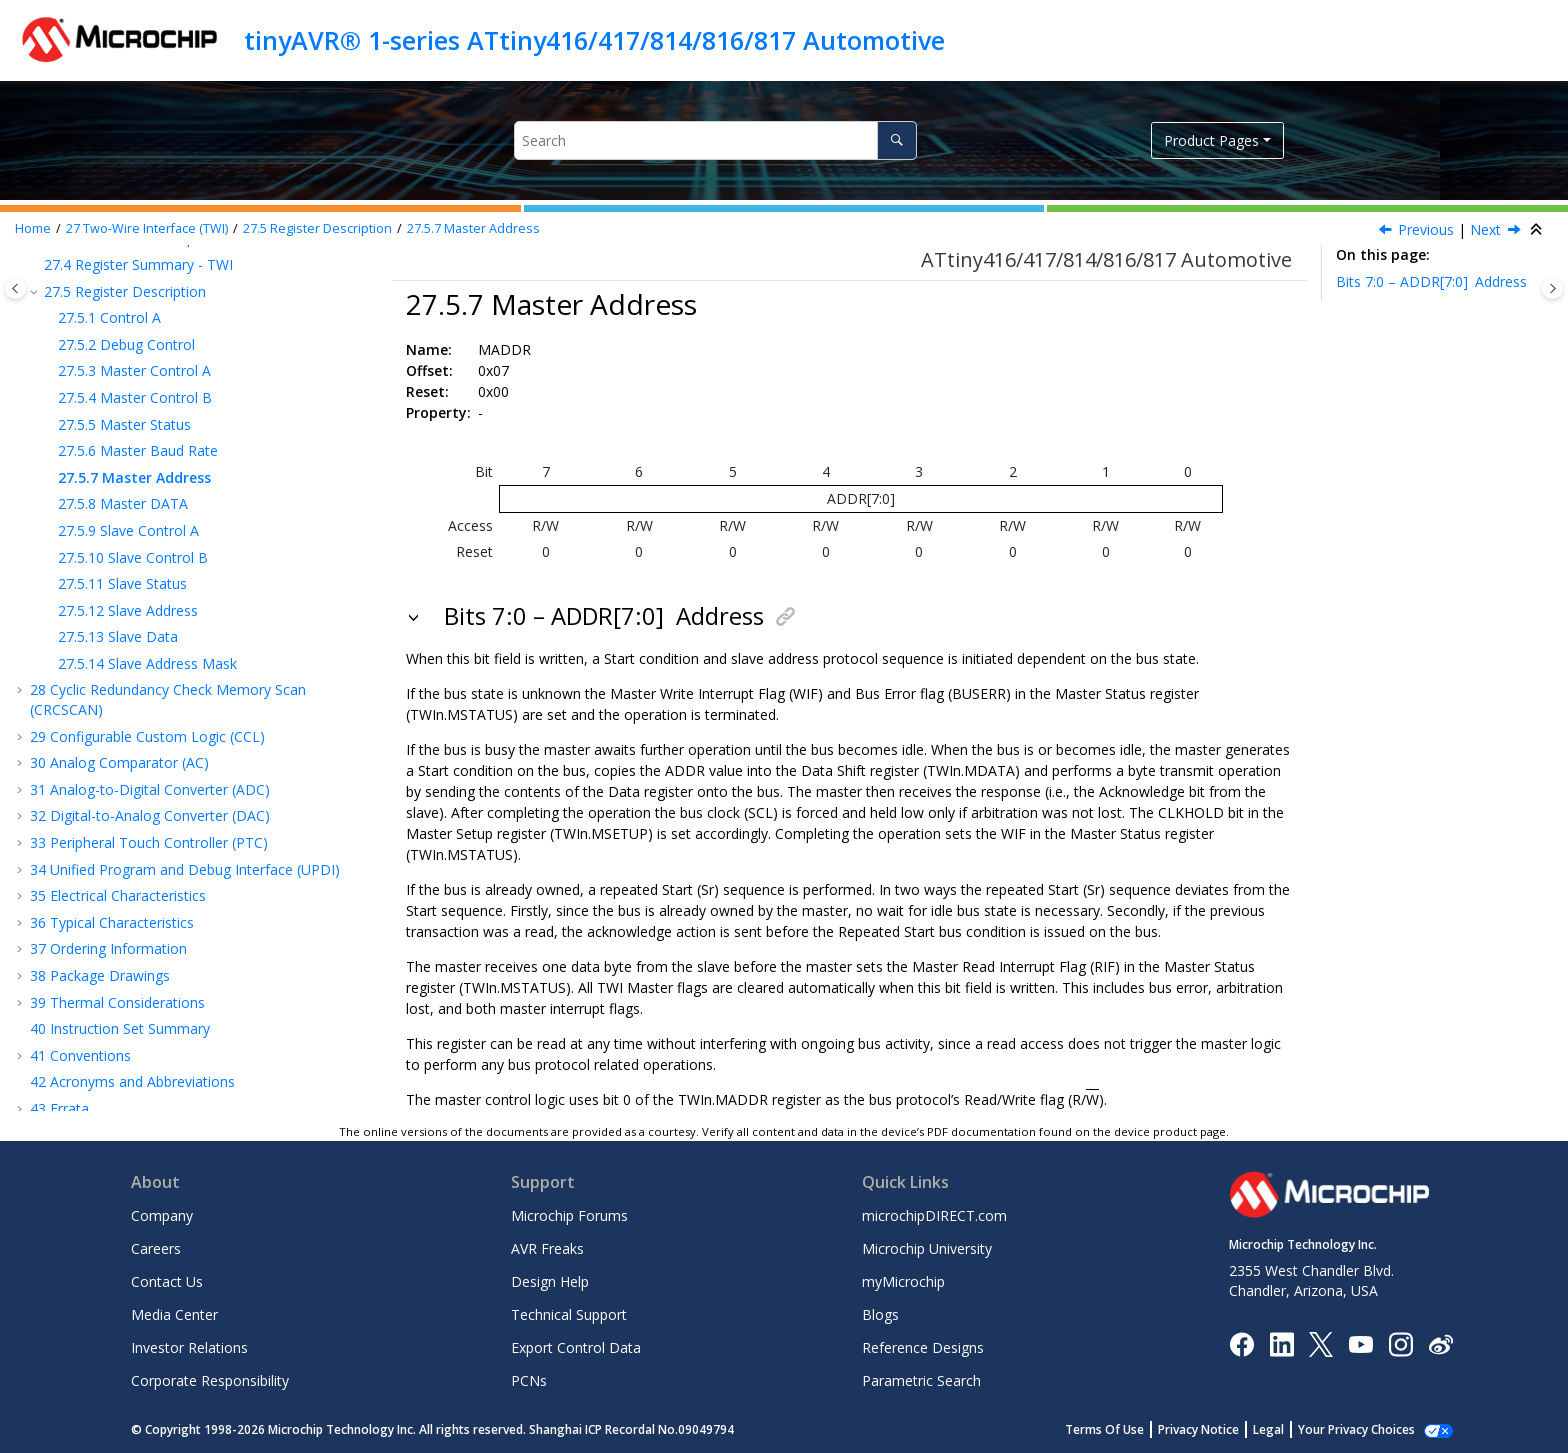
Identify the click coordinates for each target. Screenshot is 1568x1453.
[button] (36, 265)
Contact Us (167, 1281)
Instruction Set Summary (120, 1028)
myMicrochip (903, 1281)
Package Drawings (100, 975)
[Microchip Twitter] (1321, 1342)
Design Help (550, 1281)
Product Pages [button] (1211, 140)
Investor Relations (189, 1347)
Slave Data (118, 636)
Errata (59, 1108)
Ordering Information (108, 948)
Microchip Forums (569, 1215)
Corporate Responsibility (210, 1380)
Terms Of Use (1126, 1429)
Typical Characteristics (112, 922)
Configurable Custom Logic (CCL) (147, 736)
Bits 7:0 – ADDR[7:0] (1431, 281)
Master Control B (135, 397)
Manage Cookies (1367, 1429)
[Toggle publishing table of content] (15, 288)
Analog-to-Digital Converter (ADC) (150, 789)
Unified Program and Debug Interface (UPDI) (185, 869)
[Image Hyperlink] (1360, 1343)
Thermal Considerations (117, 1002)
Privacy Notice (1220, 1429)
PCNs (529, 1380)
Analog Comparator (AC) (119, 762)
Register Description (317, 228)
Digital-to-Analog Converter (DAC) (150, 815)
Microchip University (927, 1248)
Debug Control (126, 344)
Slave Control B (133, 557)
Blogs (880, 1314)
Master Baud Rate (138, 450)
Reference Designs (923, 1347)
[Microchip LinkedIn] (1281, 1342)
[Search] (896, 140)
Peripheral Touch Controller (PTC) (149, 842)
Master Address (473, 228)
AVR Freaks (547, 1248)
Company (162, 1215)
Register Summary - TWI (138, 264)
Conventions (80, 1055)
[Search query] (715, 140)
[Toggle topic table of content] (1552, 288)
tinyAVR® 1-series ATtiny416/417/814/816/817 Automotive (594, 40)
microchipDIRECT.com (934, 1215)
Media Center (174, 1314)
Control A (109, 317)
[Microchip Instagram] (1400, 1342)
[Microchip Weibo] (1440, 1343)
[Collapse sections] (1538, 230)
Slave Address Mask (147, 663)
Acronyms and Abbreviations (132, 1081)
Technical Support (569, 1314)
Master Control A (134, 370)
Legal (1290, 1429)
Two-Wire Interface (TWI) (147, 228)
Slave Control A (128, 530)
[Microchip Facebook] (1241, 1342)
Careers (156, 1248)
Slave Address (128, 610)
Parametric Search (921, 1380)
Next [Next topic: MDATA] (1485, 229)
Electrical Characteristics (118, 895)
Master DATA (123, 503)
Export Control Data (576, 1347)
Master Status (124, 424)
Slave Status (122, 583)
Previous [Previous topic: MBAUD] (1426, 229)
